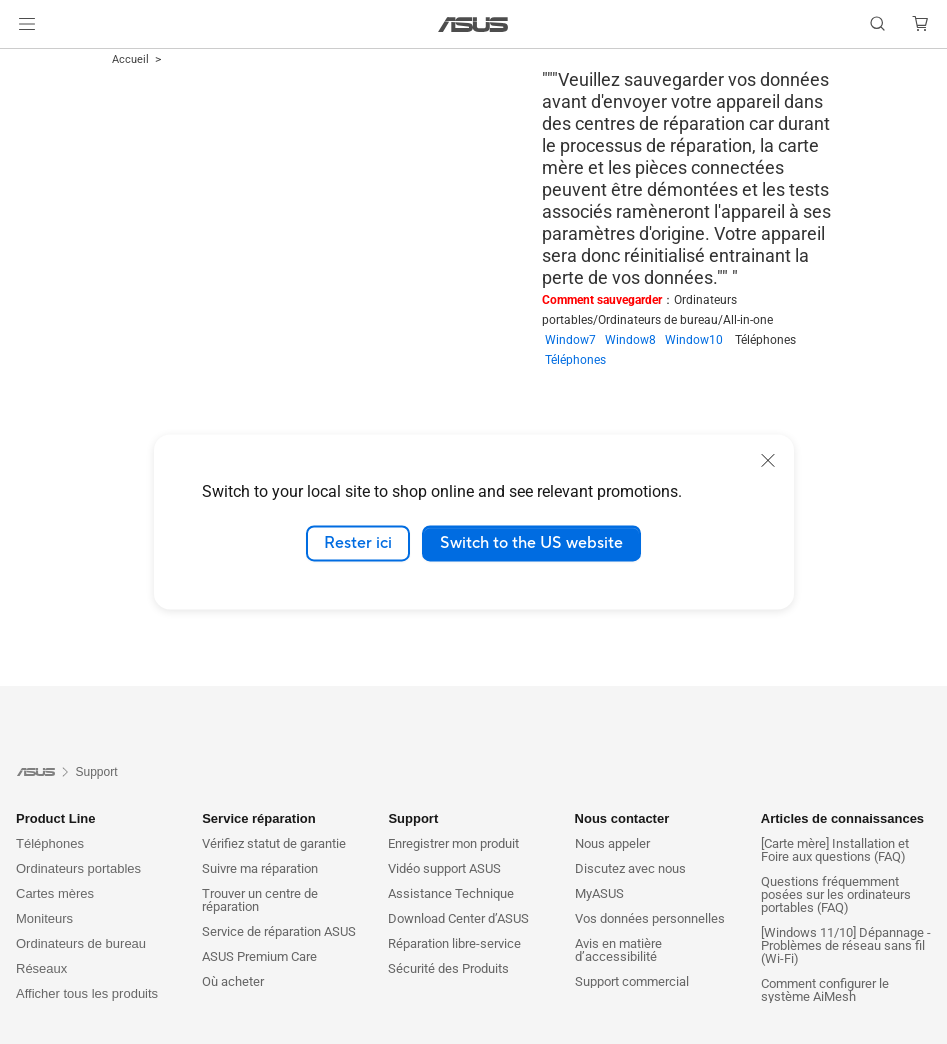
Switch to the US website (531, 543)
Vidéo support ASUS (444, 868)
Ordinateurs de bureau (81, 943)
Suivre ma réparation (260, 868)
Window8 (635, 340)
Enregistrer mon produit (453, 843)
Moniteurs (44, 918)
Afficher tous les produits (87, 993)
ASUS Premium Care (259, 956)
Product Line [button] (55, 818)
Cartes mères (55, 893)
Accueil (130, 59)
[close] (768, 460)
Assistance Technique (451, 893)
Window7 (575, 340)
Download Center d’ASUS (458, 918)
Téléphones (575, 360)
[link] (473, 24)
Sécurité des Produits (448, 968)
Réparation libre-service (454, 943)
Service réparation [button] (258, 818)
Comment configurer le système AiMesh (825, 990)
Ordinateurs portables (78, 868)
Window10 (700, 340)
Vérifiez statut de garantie (274, 843)
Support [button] (413, 818)
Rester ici (358, 543)
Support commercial (632, 981)
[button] (27, 24)
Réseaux (41, 968)
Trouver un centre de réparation (260, 900)
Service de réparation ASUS (279, 931)
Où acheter (233, 981)
